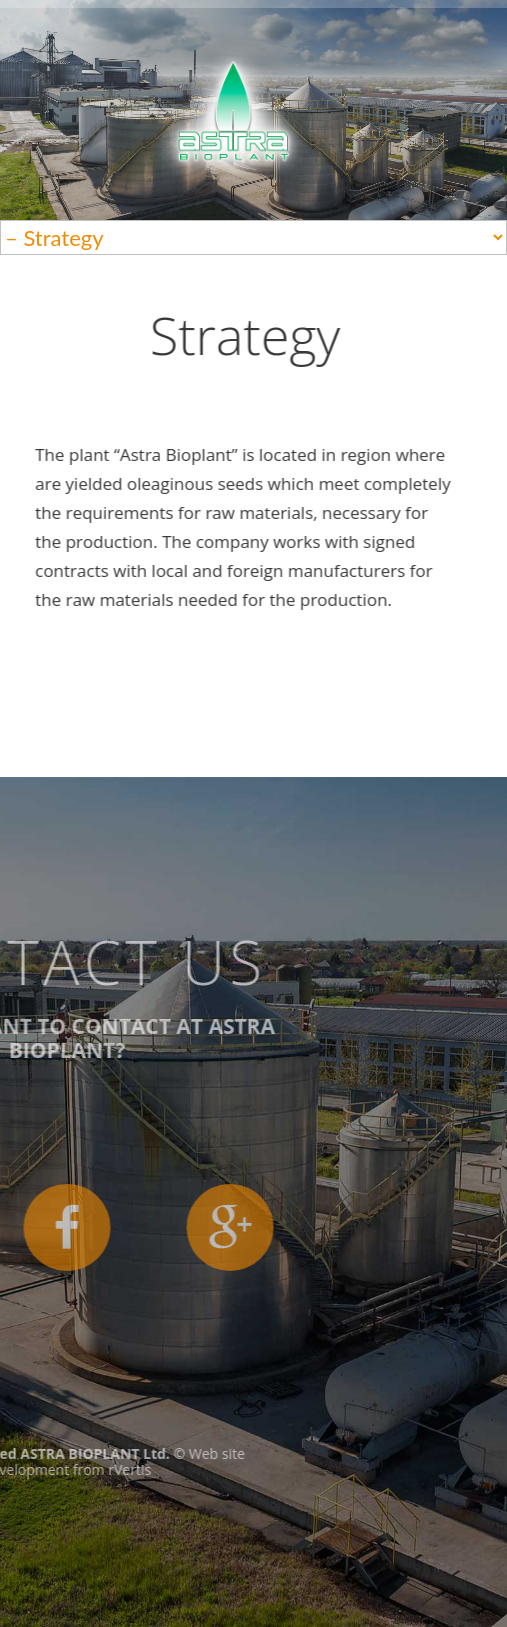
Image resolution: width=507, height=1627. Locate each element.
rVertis (34, 1469)
